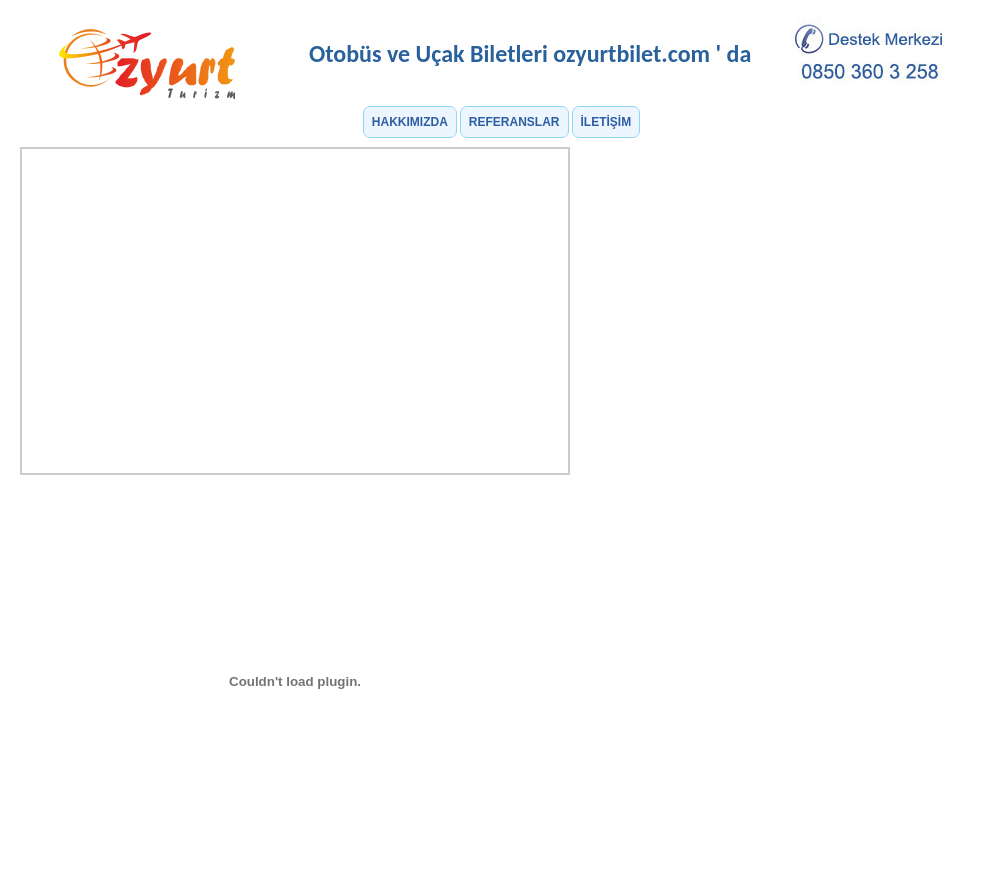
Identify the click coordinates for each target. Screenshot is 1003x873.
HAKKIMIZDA (410, 122)
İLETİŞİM (606, 122)
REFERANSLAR (514, 122)
